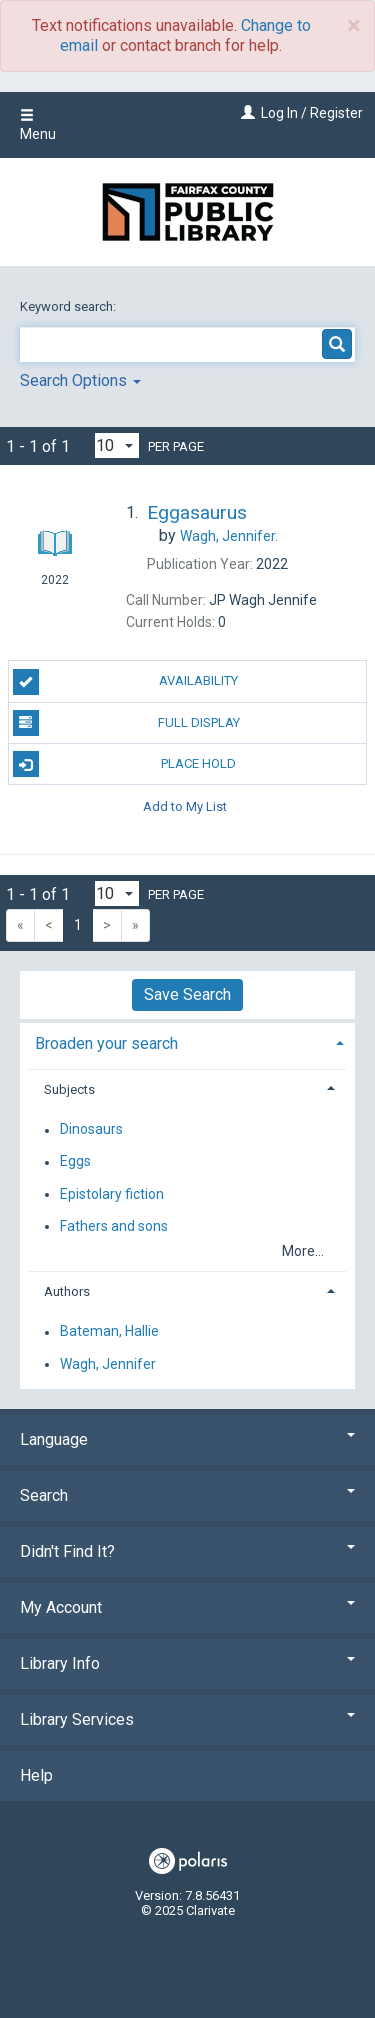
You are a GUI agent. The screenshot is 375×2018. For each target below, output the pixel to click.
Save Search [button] (187, 994)
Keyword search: (69, 306)
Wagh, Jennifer (108, 1364)
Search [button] (187, 1495)
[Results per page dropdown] (117, 445)
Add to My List (185, 805)
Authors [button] (67, 1291)
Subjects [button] (69, 1089)
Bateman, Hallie (109, 1332)
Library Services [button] (187, 1719)
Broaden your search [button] (106, 1043)
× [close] (353, 26)
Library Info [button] (187, 1663)
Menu (38, 125)
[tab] (187, 1041)
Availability (126, 682)
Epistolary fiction (112, 1194)
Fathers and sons (114, 1226)
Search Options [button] (80, 380)
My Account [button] (187, 1607)
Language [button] (187, 1439)
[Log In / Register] (245, 113)
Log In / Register (312, 113)
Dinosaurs (91, 1130)
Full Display (126, 723)
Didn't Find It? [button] (187, 1551)
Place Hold (125, 764)
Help (36, 1775)
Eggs (75, 1162)
